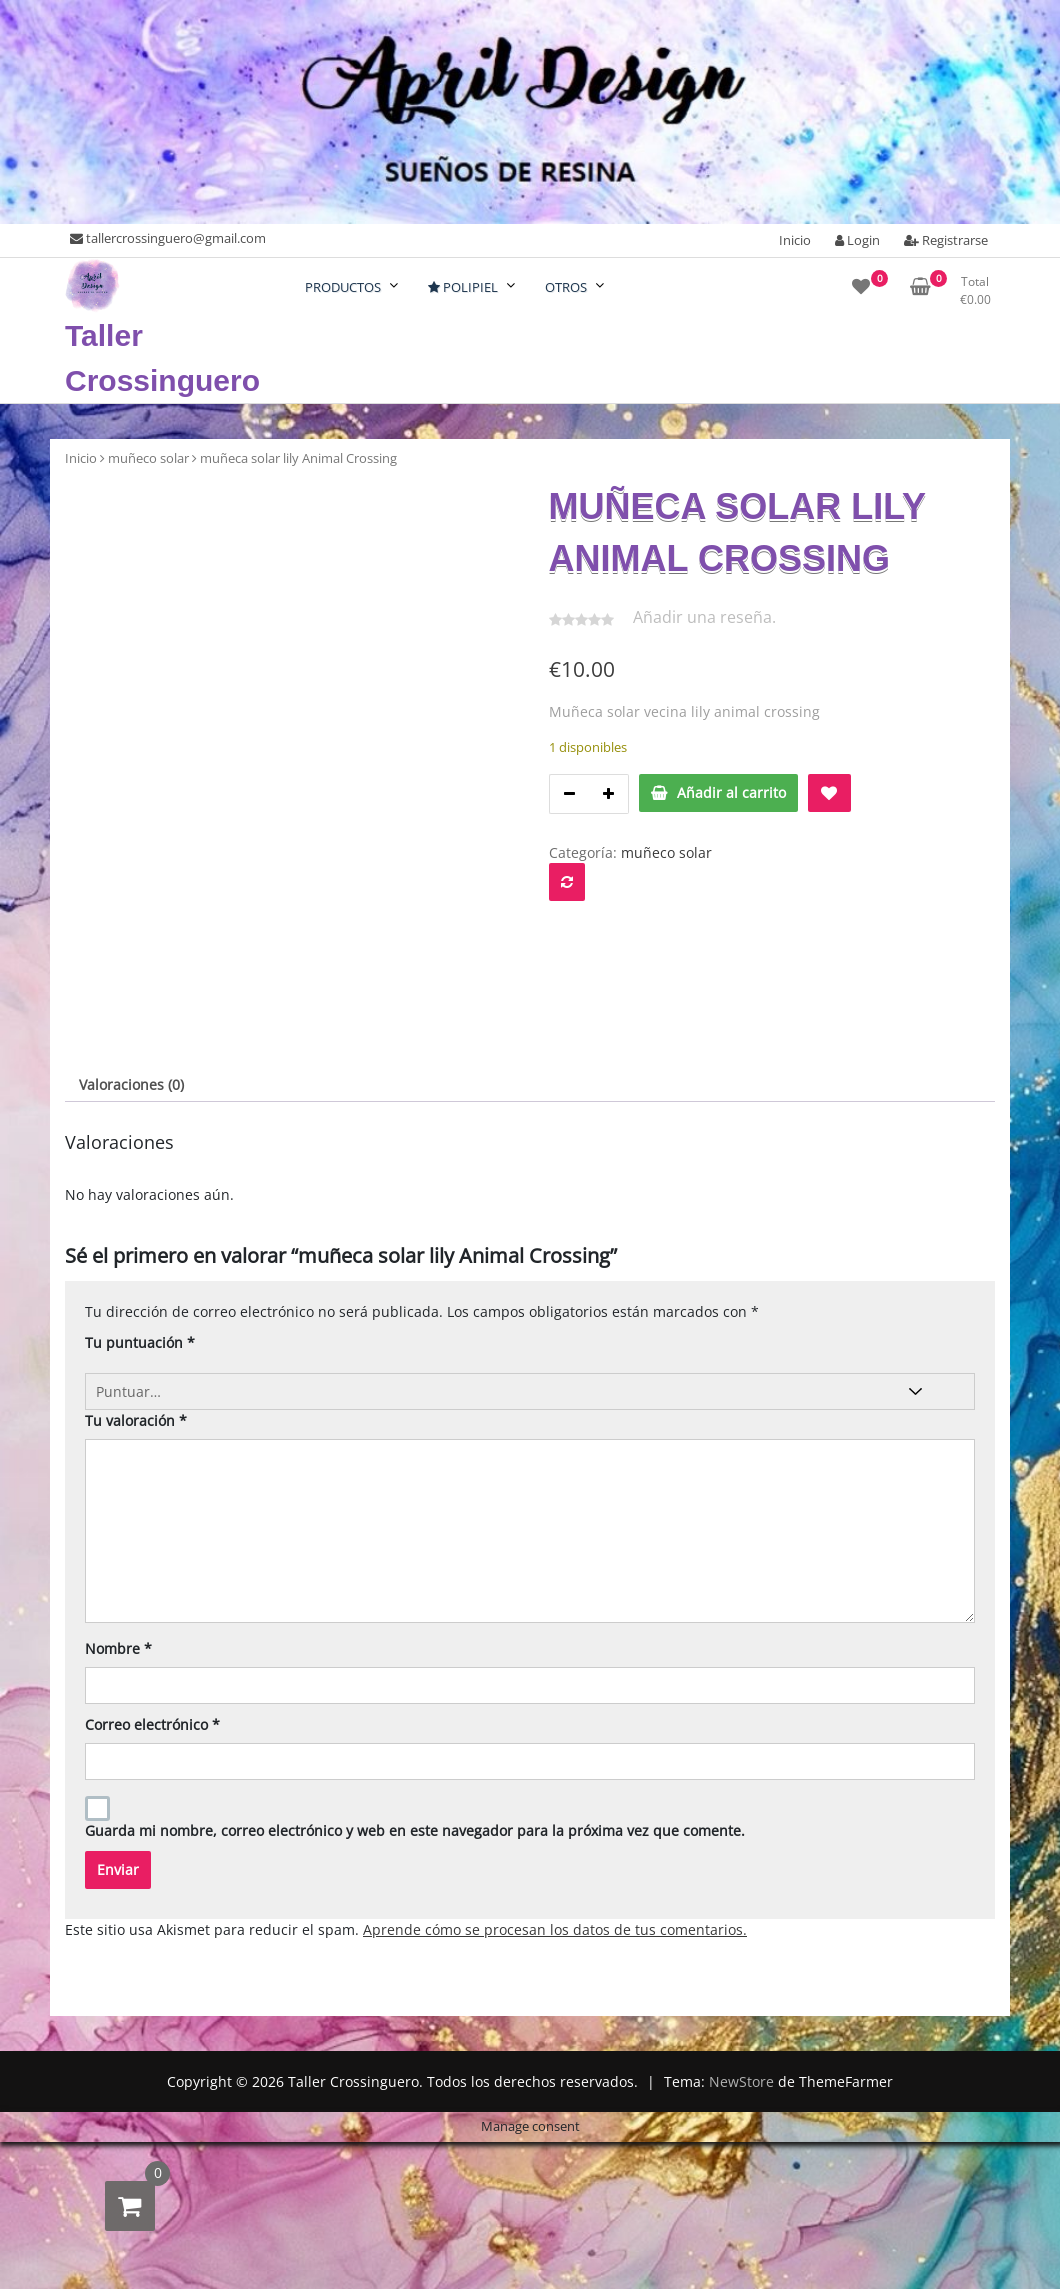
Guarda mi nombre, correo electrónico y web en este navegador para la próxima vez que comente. (415, 2177)
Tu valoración (136, 1767)
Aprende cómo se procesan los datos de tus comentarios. (555, 2276)
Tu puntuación (140, 1689)
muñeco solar (148, 458)
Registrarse (946, 240)
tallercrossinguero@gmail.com (168, 238)
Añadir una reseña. (704, 617)
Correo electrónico (152, 2071)
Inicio (795, 240)
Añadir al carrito (731, 792)
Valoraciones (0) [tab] (131, 1432)
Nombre (118, 1995)
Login (857, 240)
